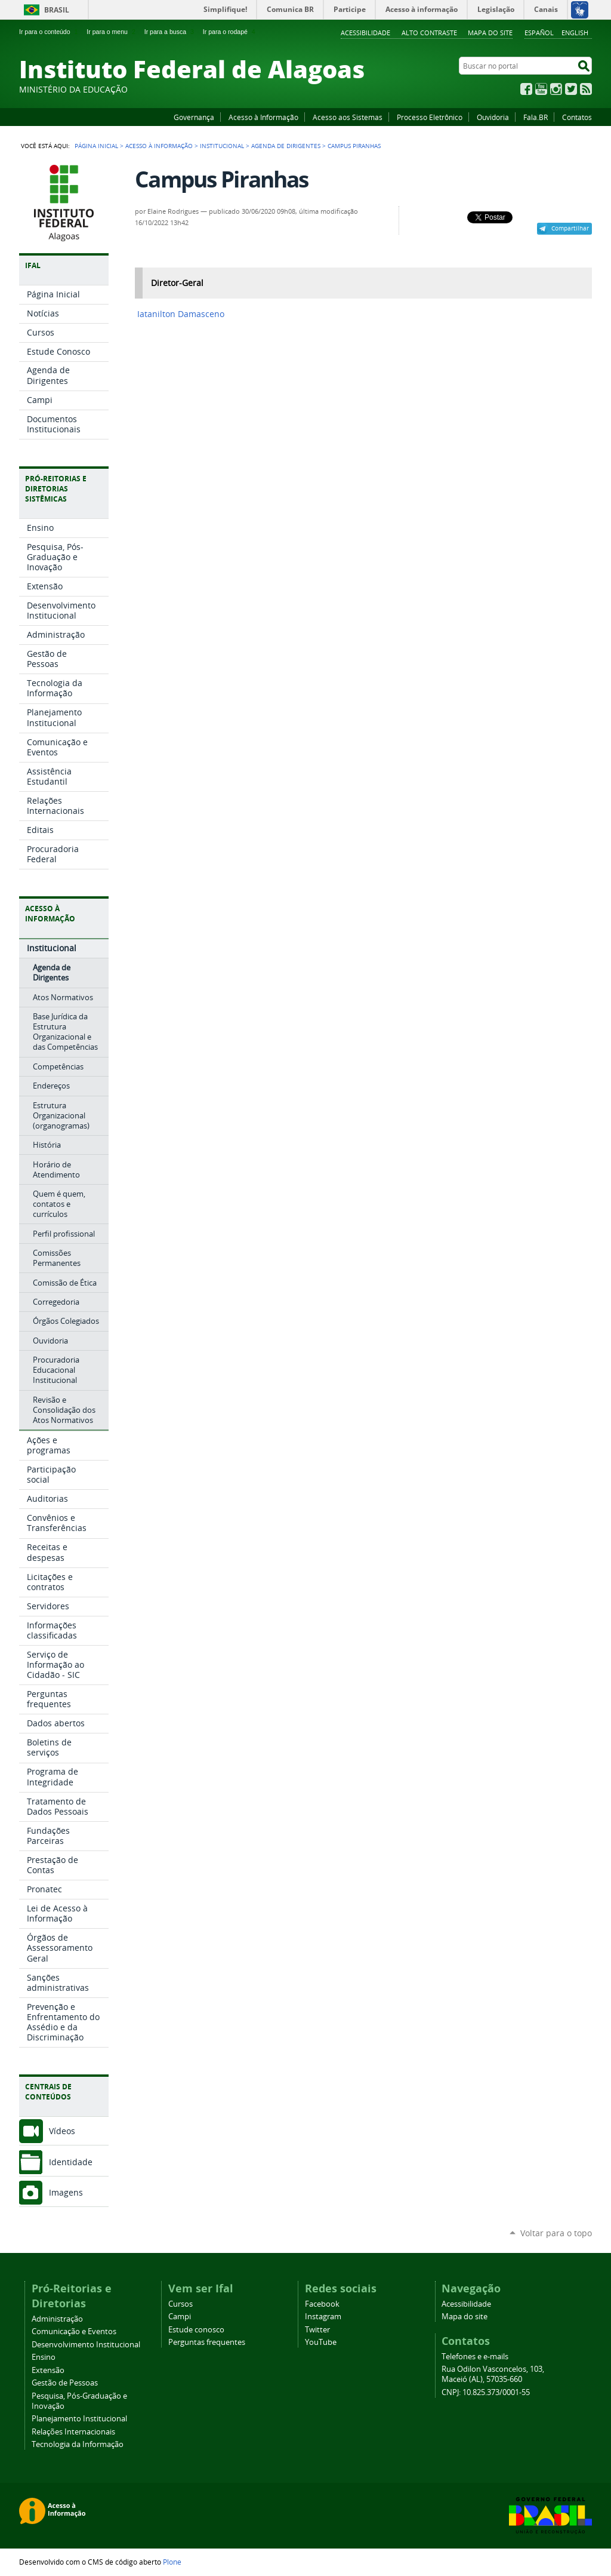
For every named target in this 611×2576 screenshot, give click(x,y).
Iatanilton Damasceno (180, 314)
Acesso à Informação (263, 117)
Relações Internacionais (73, 2432)
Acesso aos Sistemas (347, 117)
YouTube (541, 89)
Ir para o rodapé (230, 31)
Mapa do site (490, 32)
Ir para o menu (112, 31)
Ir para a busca (170, 31)
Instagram (556, 89)
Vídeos (62, 2131)
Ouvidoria (493, 117)
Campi (179, 2316)
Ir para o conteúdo (49, 31)
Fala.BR (535, 117)
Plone (172, 2561)
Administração (57, 2319)
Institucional (222, 146)
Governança (194, 117)
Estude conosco (196, 2330)
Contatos (577, 117)
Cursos (180, 2304)
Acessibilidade (365, 32)
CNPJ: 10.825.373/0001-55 (486, 2392)
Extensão (48, 2370)
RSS (586, 89)
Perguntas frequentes (206, 2342)
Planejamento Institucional (79, 2419)
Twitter (571, 89)
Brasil (56, 10)
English (574, 32)
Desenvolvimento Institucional (86, 2345)
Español (539, 32)
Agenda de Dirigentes (285, 146)
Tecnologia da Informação (78, 2444)
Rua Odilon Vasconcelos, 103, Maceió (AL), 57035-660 (493, 2374)
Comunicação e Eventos (74, 2331)
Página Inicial (96, 146)
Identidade (70, 2162)
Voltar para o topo (556, 2233)
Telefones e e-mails (475, 2356)
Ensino (43, 2357)
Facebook (526, 89)
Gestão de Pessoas (65, 2383)
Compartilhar (570, 228)
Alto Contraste (429, 32)
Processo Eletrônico (429, 117)
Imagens (66, 2192)
